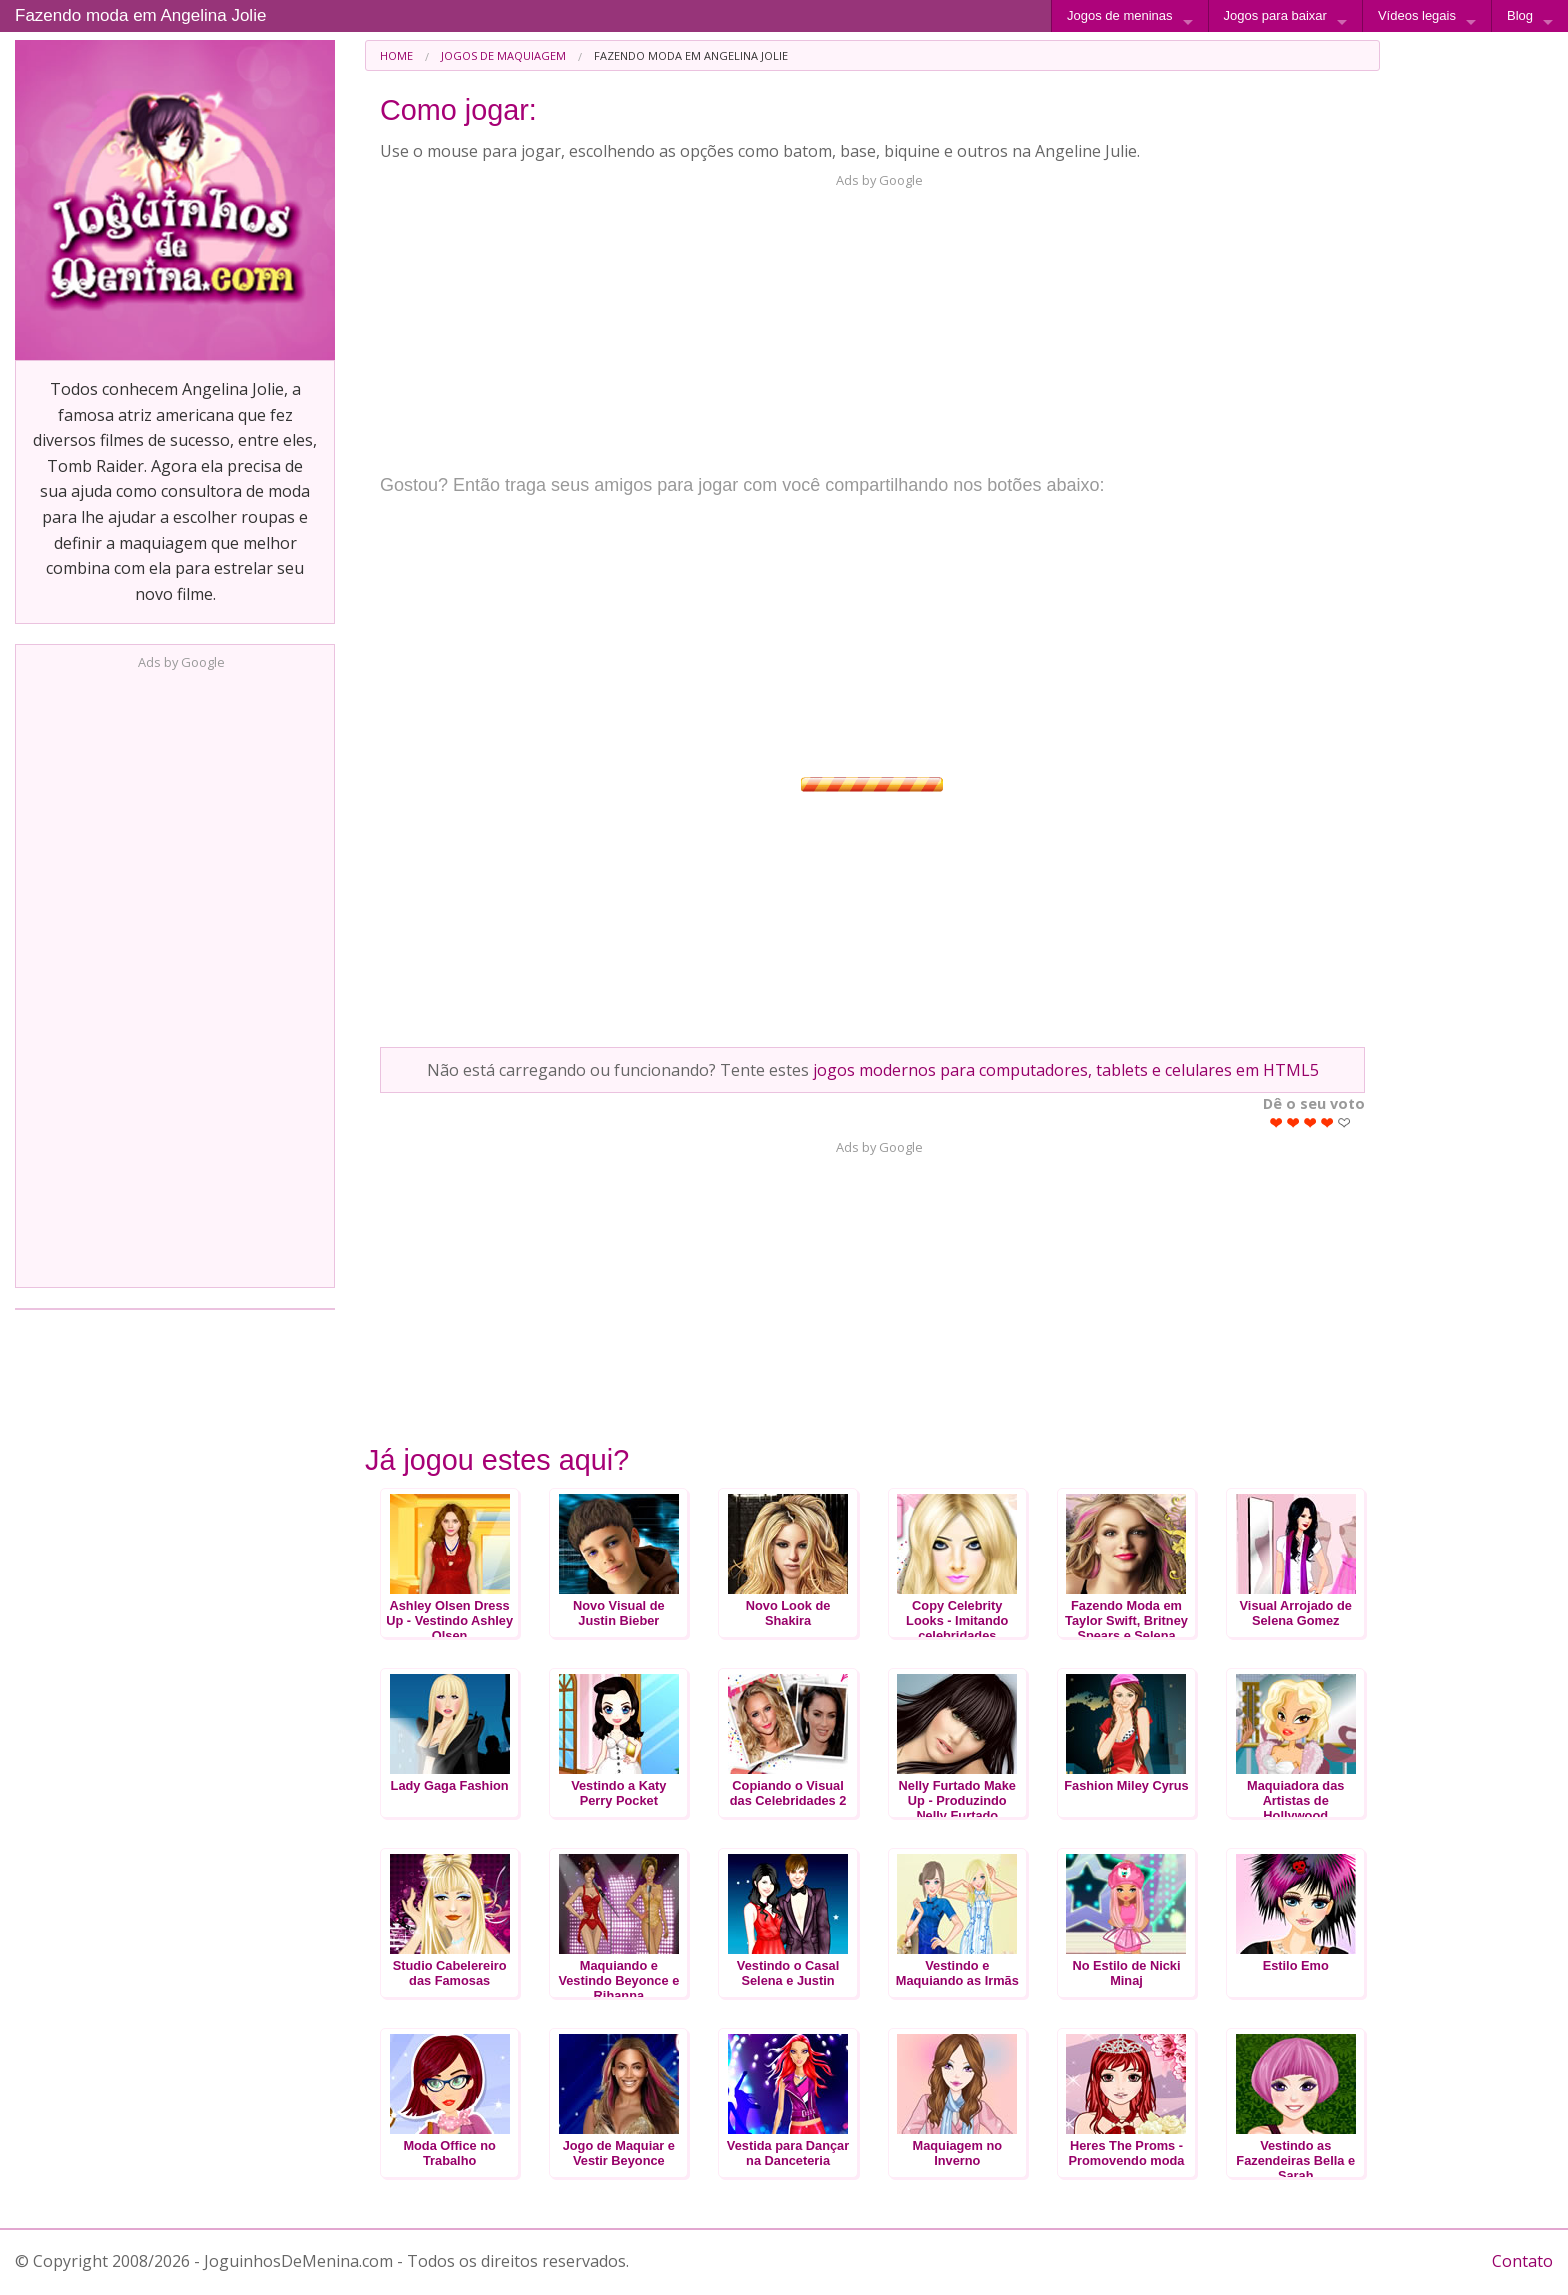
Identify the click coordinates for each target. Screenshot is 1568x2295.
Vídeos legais (1417, 15)
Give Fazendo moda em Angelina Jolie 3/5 (1310, 1122)
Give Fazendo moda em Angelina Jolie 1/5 (1276, 1122)
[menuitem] (396, 55)
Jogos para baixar (1275, 15)
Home (396, 55)
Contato (1522, 2261)
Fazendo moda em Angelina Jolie (140, 15)
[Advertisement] (175, 973)
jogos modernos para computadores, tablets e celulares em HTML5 (1066, 1070)
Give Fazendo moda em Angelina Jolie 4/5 (1327, 1122)
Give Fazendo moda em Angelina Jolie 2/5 (1293, 1122)
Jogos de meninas (1120, 15)
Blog (1520, 15)
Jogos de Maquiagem (503, 55)
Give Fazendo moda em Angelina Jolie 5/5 (1344, 1122)
